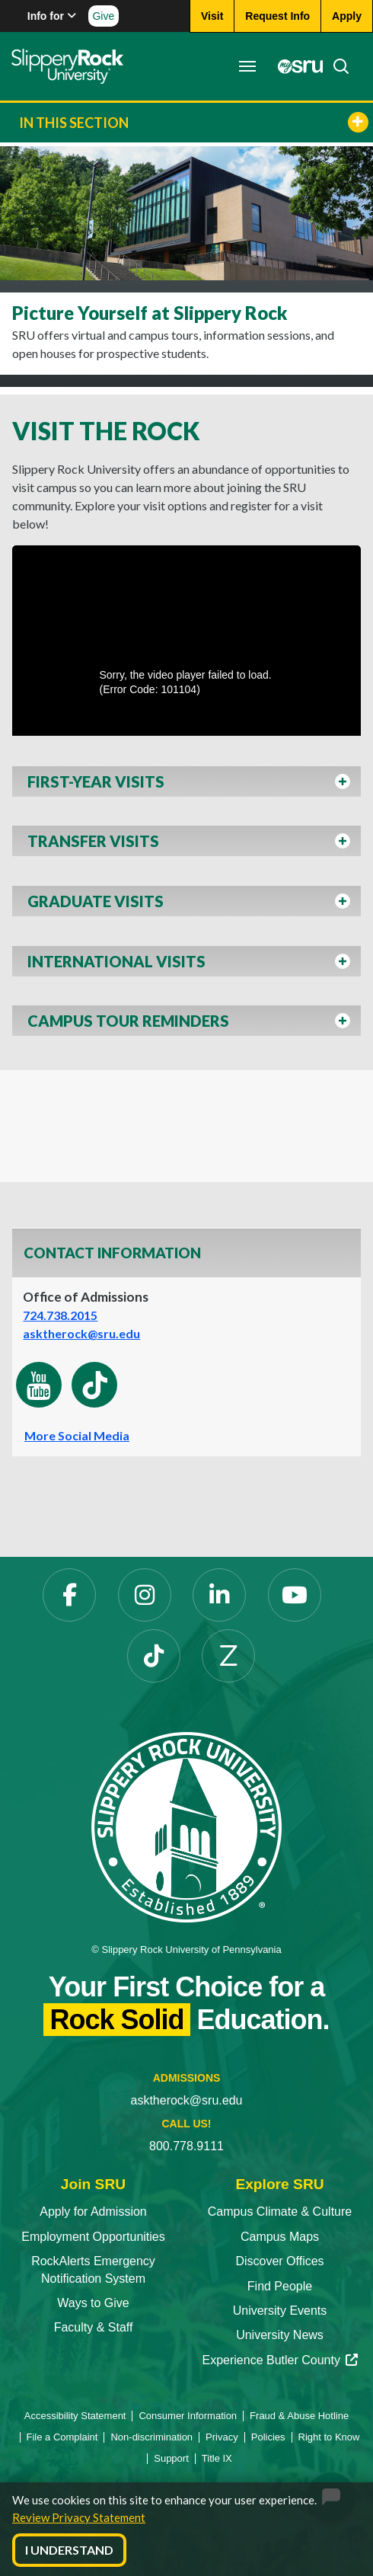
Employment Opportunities (93, 2236)
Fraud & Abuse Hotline (299, 2415)
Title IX (217, 2458)
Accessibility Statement (75, 2415)
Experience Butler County (279, 2360)
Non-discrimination (151, 2437)
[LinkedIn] (219, 1595)
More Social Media (76, 1435)
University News (280, 2334)
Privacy (222, 2437)
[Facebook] (69, 1595)
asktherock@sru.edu (81, 1333)
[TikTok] (153, 1656)
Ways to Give (93, 2302)
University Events (280, 2310)
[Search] (336, 66)
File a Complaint (62, 2437)
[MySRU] (296, 66)
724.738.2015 (60, 1315)
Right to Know (329, 2437)
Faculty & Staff (93, 2327)
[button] (186, 786)
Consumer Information (188, 2415)
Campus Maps (280, 2236)
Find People (279, 2286)
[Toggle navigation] (247, 66)
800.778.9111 (186, 2146)
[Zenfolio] (228, 1656)
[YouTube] (294, 1595)
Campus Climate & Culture (280, 2211)
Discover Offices (279, 2261)
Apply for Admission (93, 2211)
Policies (268, 2437)
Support (171, 2458)
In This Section (193, 122)
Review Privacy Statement (78, 2517)
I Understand (69, 2549)
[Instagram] (144, 1595)
